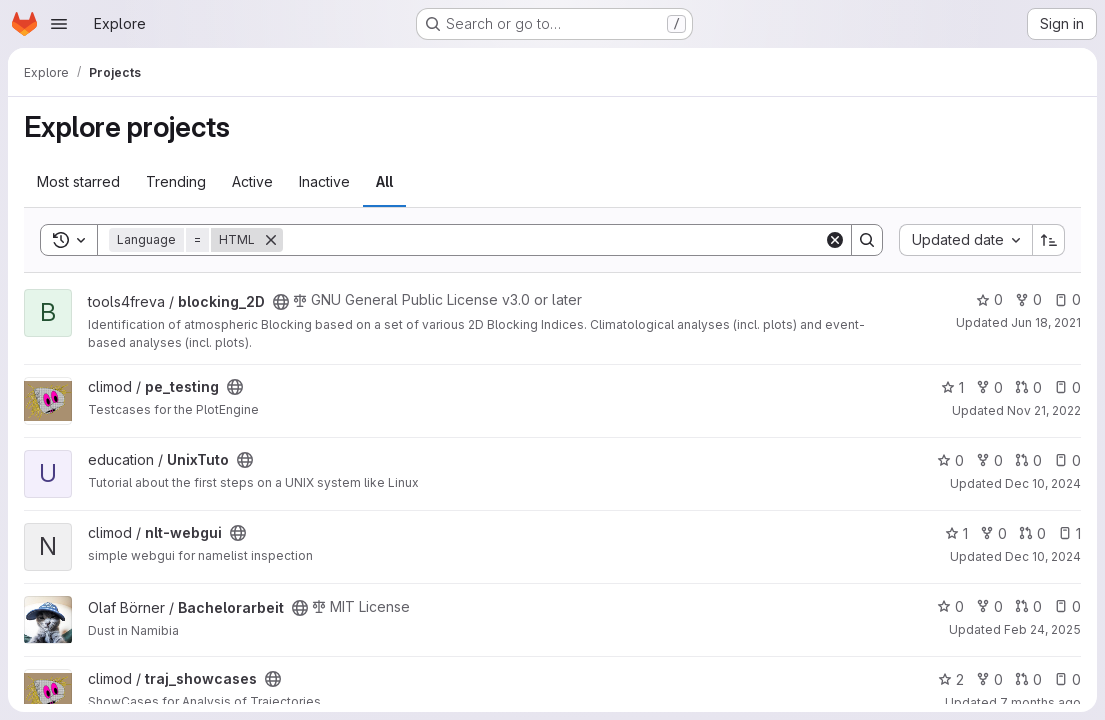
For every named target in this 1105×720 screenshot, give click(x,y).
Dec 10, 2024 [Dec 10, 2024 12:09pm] (1043, 483)
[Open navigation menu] (59, 24)
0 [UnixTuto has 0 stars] (950, 460)
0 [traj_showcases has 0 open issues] (1067, 679)
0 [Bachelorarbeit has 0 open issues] (1067, 606)
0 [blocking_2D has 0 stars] (989, 299)
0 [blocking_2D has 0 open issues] (1067, 299)
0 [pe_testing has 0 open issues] (1067, 387)
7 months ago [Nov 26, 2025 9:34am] (1040, 702)
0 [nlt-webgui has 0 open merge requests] (1032, 533)
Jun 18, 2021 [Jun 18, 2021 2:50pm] (1046, 322)
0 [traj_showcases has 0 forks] (989, 679)
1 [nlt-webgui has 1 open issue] (1069, 533)
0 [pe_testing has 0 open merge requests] (1028, 387)
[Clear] (835, 240)
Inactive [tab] (324, 181)
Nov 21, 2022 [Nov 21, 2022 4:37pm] (1044, 410)
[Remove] (271, 240)
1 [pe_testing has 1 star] (952, 387)
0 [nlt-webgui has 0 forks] (993, 533)
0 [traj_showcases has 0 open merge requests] (1028, 679)
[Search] (553, 240)
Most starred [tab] (78, 181)
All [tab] (384, 181)
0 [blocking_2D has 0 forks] (1028, 299)
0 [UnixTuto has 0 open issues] (1067, 460)
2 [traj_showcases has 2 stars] (951, 679)
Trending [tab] (176, 181)
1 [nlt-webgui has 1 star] (956, 533)
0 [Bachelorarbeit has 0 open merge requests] (1028, 606)
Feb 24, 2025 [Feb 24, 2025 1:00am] (1042, 629)
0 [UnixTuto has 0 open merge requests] (1028, 460)
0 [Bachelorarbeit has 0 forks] (989, 606)
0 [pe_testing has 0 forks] (989, 387)
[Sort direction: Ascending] (1049, 240)
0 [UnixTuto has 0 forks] (989, 460)
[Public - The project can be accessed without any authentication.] (281, 302)
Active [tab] (252, 181)
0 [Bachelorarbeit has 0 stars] (950, 606)
